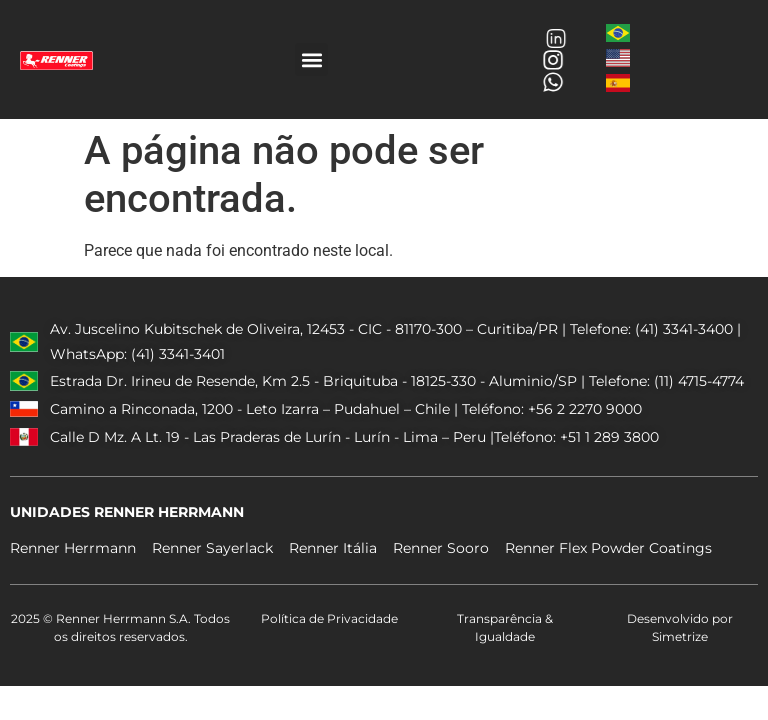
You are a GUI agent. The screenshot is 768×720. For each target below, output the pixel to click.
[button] (311, 59)
